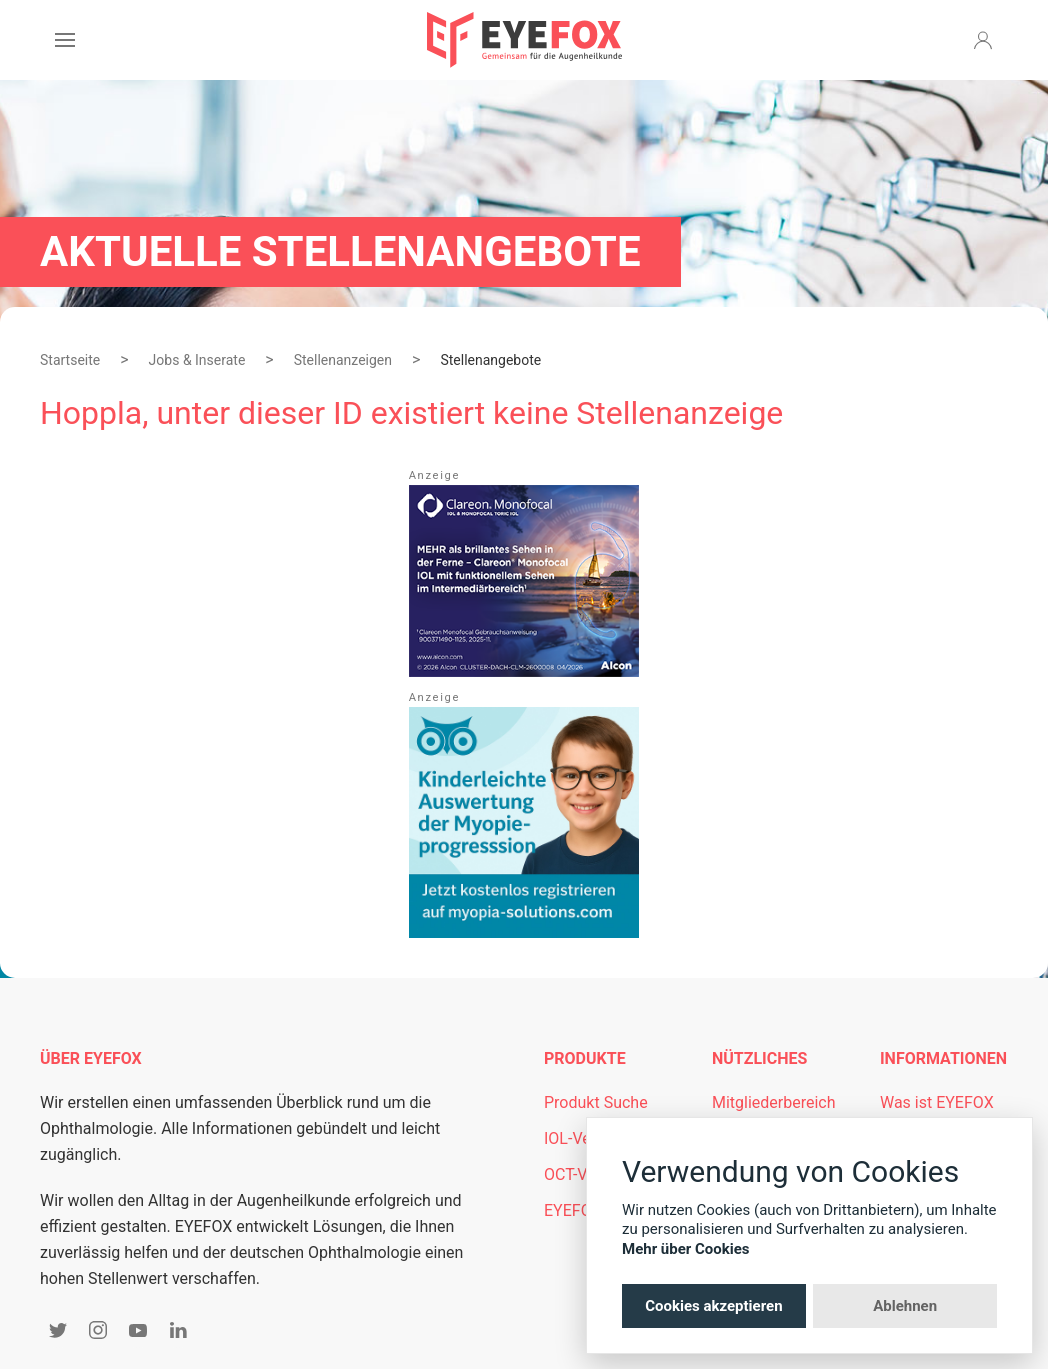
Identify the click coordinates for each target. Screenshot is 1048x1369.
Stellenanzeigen (343, 360)
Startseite (70, 360)
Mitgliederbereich (774, 1102)
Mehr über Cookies (686, 1249)
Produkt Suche (596, 1102)
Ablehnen (905, 1306)
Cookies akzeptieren (713, 1306)
